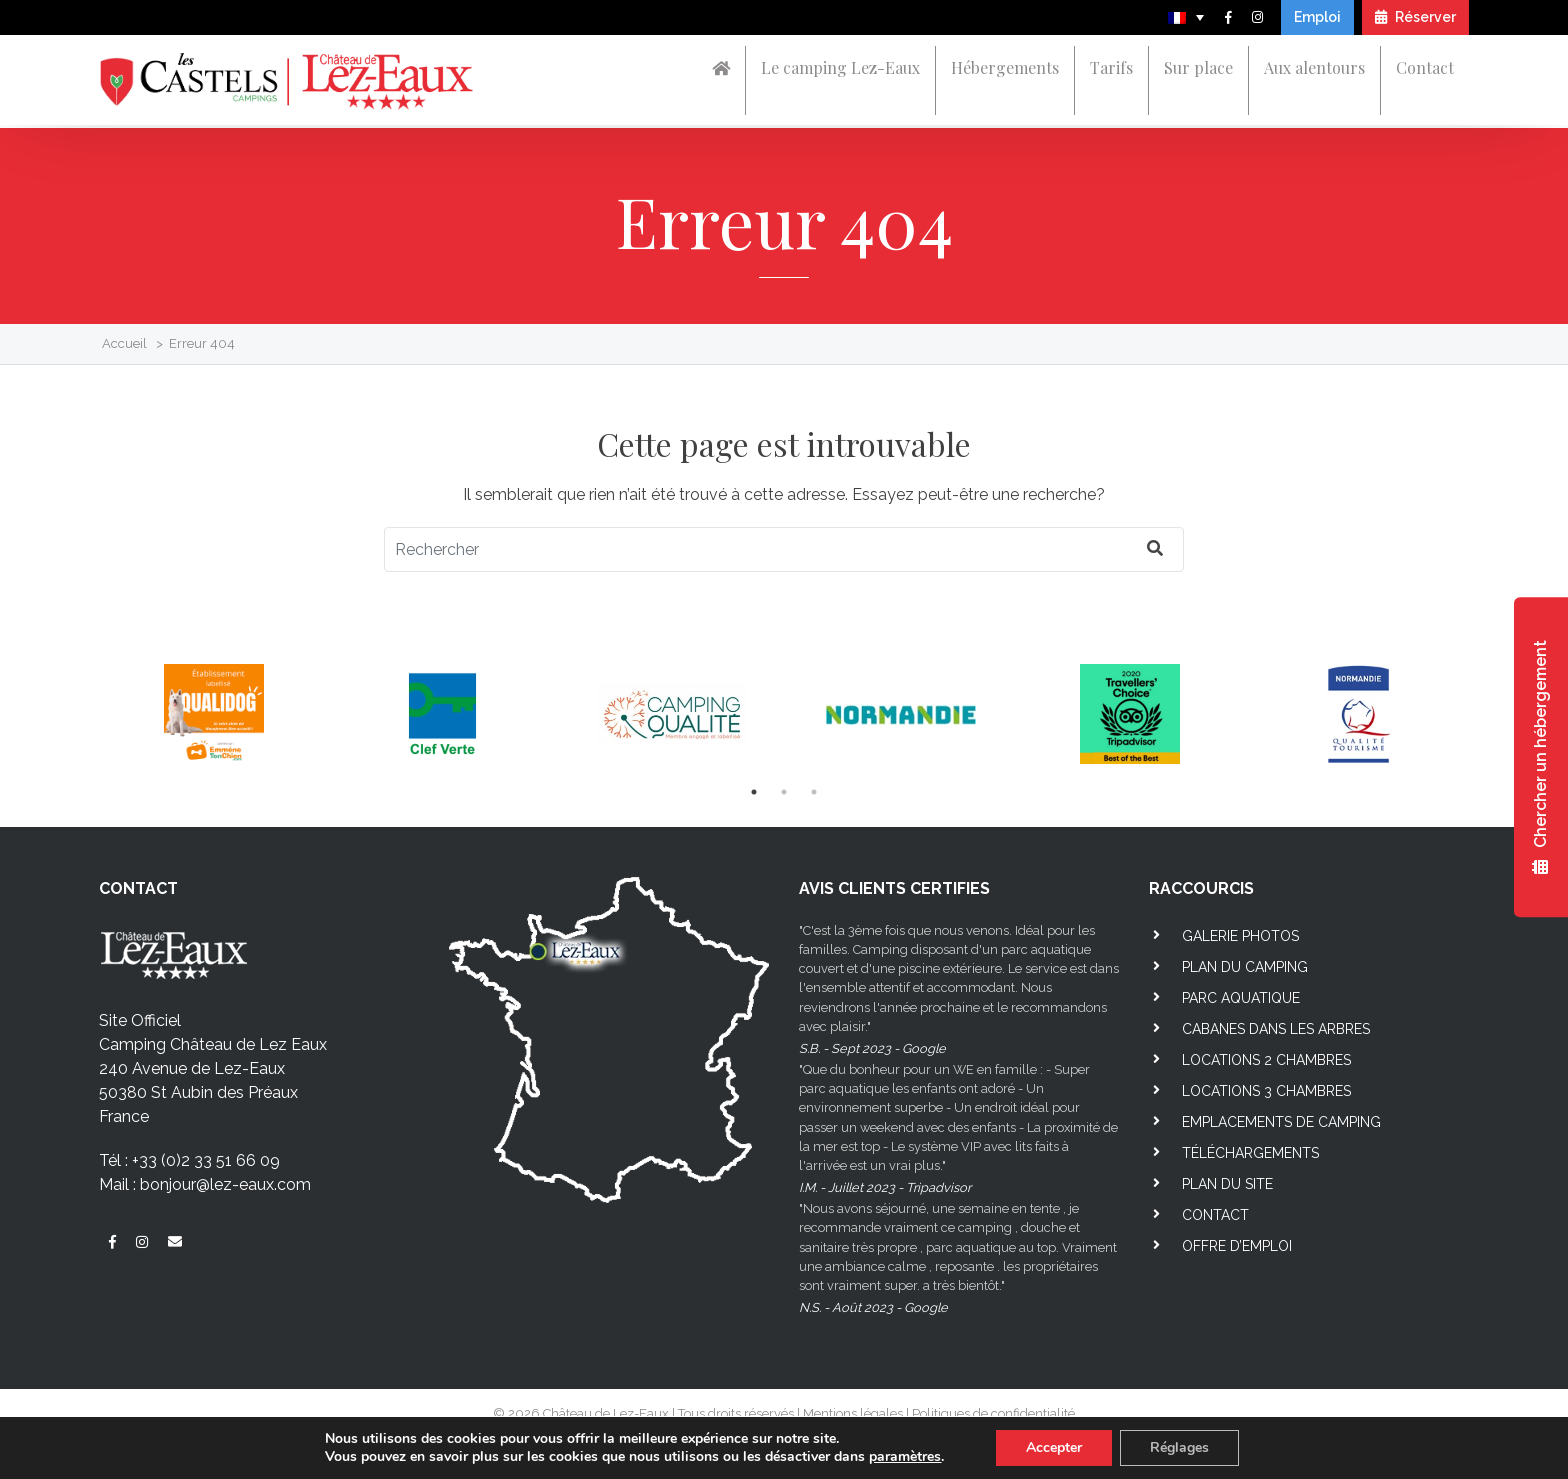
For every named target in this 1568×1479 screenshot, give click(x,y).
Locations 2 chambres (1266, 1060)
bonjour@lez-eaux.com (225, 1184)
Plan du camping (1245, 967)
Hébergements (1005, 67)
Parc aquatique (1241, 998)
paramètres (905, 1457)
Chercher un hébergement (1540, 757)
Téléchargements (1250, 1153)
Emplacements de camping (1281, 1122)
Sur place (1198, 67)
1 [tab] (754, 792)
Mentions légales (853, 1413)
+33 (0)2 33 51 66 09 (206, 1160)
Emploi (1317, 17)
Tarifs (1111, 67)
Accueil (124, 343)
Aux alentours (1314, 67)
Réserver (1415, 17)
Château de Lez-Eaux (606, 1413)
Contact (1425, 67)
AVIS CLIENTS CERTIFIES (894, 888)
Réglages (1179, 1447)
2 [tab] (784, 792)
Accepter (1054, 1447)
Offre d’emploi (1237, 1246)
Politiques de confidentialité (993, 1413)
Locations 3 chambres (1266, 1091)
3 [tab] (814, 792)
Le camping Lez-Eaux (840, 67)
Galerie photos (1240, 936)
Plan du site (1227, 1184)
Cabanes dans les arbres (1276, 1029)
